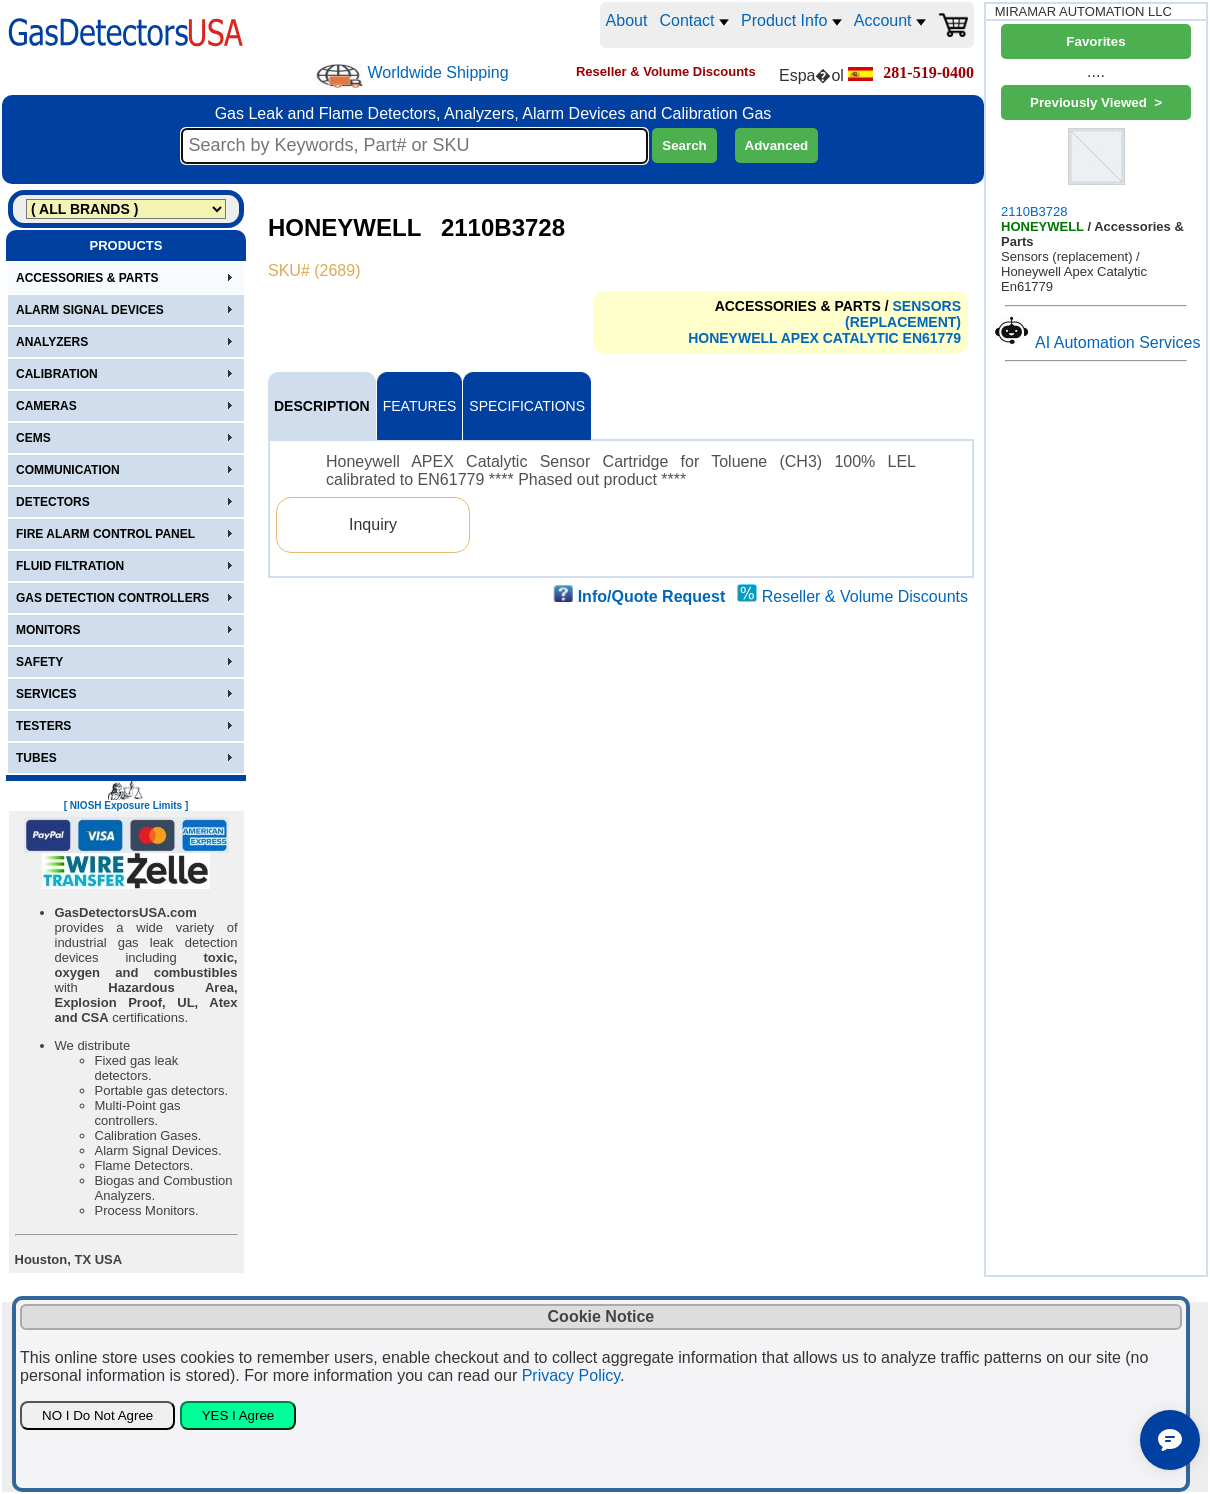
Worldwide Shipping (437, 72)
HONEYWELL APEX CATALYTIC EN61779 (824, 338)
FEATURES (420, 406)
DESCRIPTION (322, 406)
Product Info (791, 20)
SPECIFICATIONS (527, 406)
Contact (694, 20)
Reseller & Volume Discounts (865, 596)
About (627, 20)
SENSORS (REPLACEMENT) (903, 314)
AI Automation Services (1117, 342)
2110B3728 (1096, 171)
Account (890, 20)
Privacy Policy (571, 1375)
